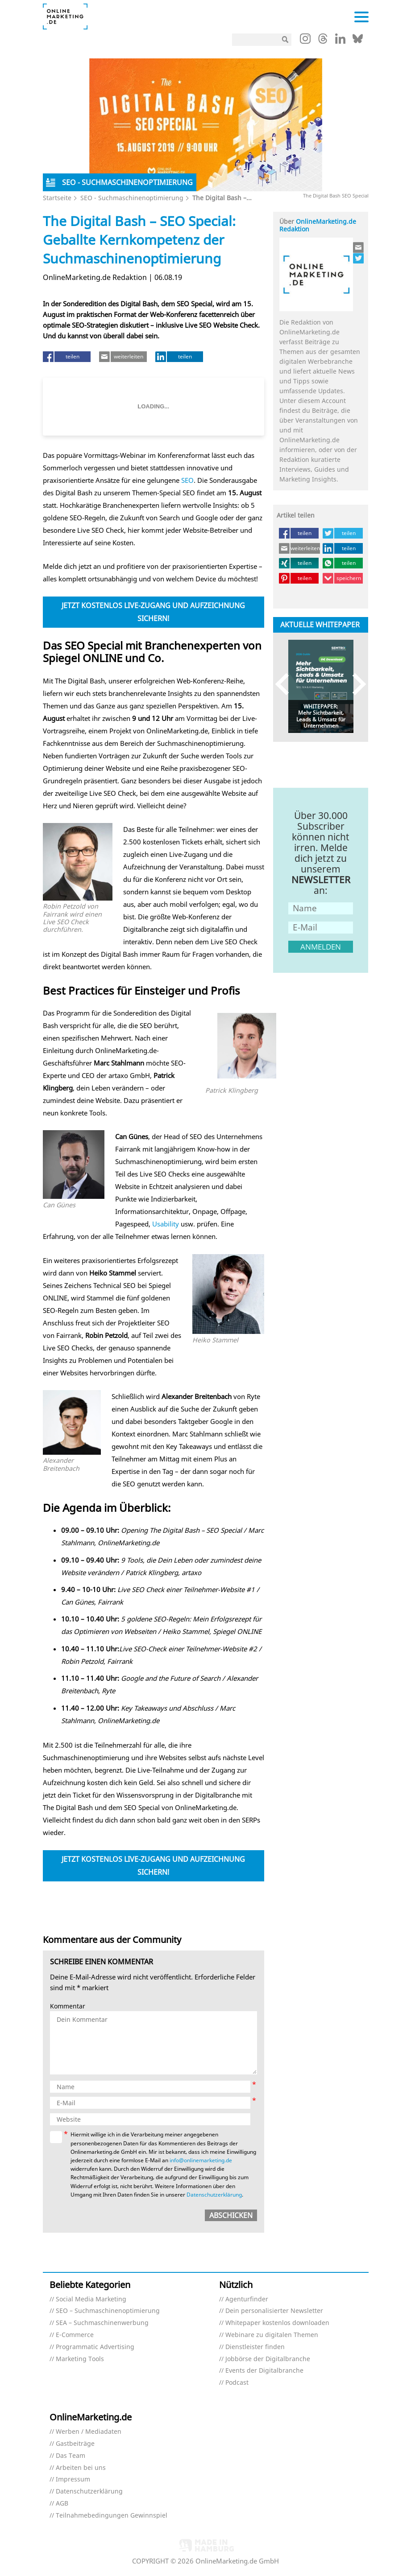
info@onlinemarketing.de (201, 2160)
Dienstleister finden (255, 2347)
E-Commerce (75, 2335)
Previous (286, 684)
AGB (62, 2503)
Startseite (57, 197)
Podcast (237, 2383)
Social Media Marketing (91, 2299)
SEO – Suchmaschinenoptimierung (108, 2311)
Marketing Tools (80, 2359)
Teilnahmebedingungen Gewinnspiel (111, 2515)
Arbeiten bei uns (81, 2468)
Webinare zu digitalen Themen (271, 2335)
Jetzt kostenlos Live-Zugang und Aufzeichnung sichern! (153, 612)
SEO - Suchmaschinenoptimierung (131, 197)
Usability (165, 1223)
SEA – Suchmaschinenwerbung (102, 2323)
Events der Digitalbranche (264, 2370)
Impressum (73, 2479)
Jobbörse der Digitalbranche (267, 2359)
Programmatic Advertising (95, 2347)
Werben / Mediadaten (88, 2432)
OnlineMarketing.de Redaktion (317, 225)
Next (355, 684)
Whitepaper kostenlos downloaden (277, 2323)
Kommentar (67, 2006)
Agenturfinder (246, 2299)
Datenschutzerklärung (214, 2194)
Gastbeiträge (75, 2444)
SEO (187, 480)
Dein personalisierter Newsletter (274, 2311)
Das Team (70, 2456)
